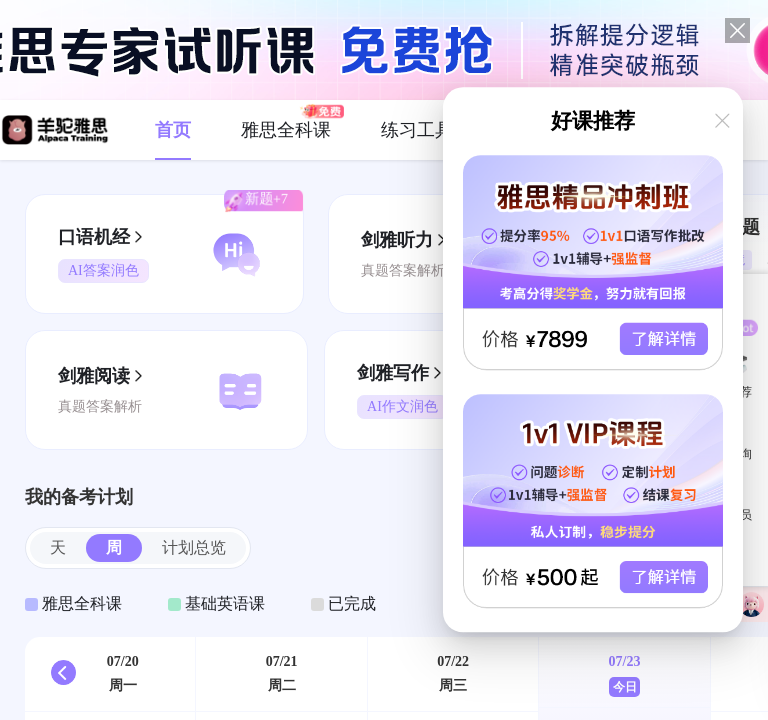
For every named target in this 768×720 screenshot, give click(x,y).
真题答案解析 (403, 270)
